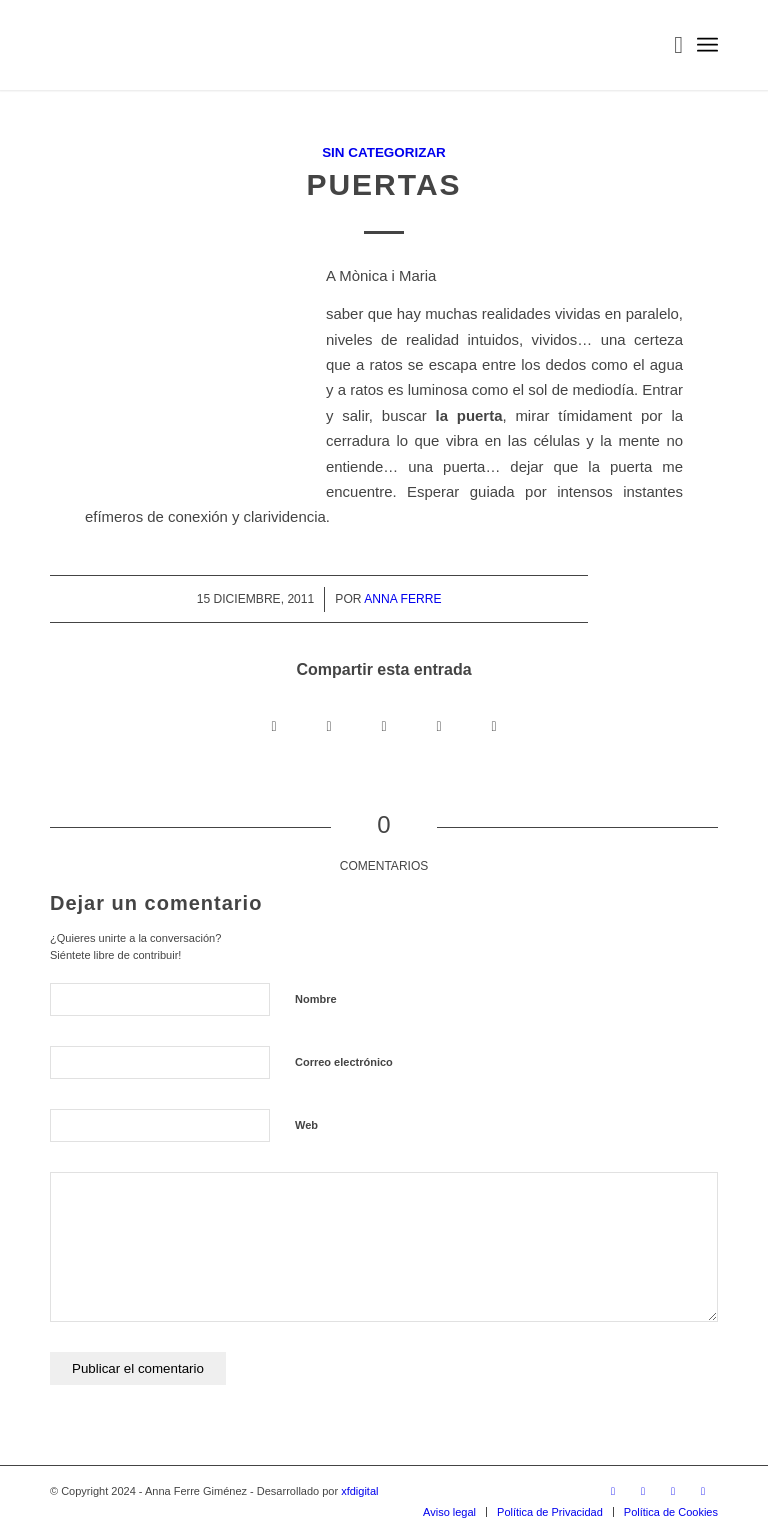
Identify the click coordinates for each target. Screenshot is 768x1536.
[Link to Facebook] (643, 1491)
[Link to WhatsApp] (673, 1491)
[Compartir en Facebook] (274, 726)
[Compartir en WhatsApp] (384, 726)
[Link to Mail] (703, 1491)
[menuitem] (668, 45)
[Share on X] (329, 726)
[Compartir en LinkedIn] (439, 726)
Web (306, 1125)
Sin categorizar (384, 152)
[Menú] (707, 45)
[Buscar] (668, 45)
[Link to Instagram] (613, 1491)
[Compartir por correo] (494, 726)
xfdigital (359, 1491)
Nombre (316, 999)
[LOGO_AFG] (50, 45)
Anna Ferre (402, 599)
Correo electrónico (344, 1062)
